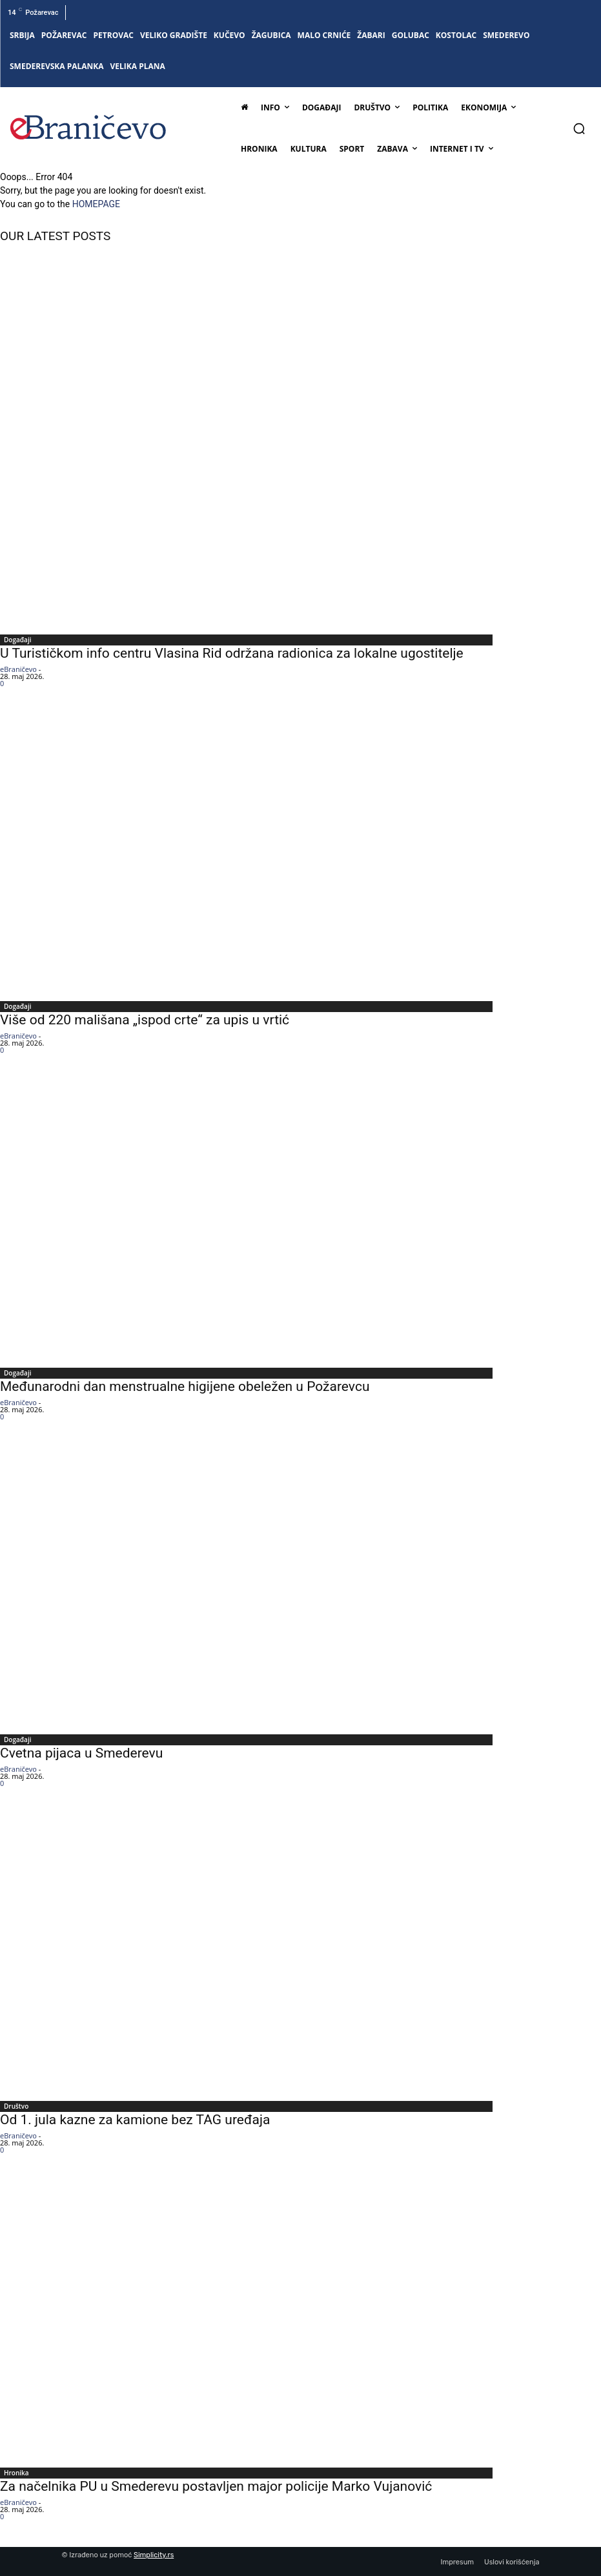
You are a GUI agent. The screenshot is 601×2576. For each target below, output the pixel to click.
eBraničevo (18, 669)
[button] (579, 128)
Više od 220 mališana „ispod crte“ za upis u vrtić (144, 1020)
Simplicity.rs (154, 2555)
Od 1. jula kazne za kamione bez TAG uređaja (135, 2119)
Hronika (16, 2472)
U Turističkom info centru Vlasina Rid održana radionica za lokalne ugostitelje (231, 653)
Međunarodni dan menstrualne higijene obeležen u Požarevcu (184, 1386)
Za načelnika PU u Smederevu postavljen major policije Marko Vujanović (216, 2486)
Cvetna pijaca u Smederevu (81, 1753)
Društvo (16, 2106)
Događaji (17, 639)
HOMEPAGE (96, 204)
